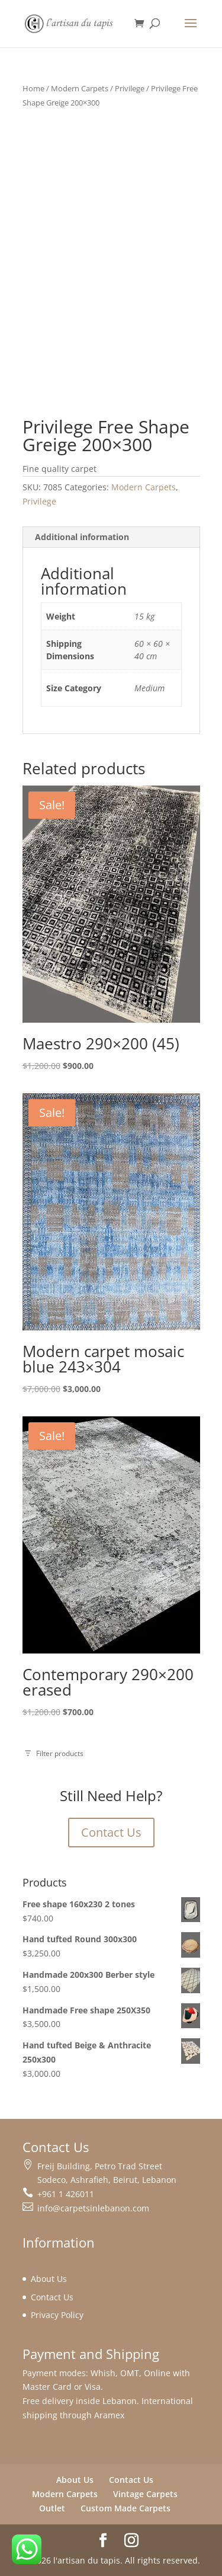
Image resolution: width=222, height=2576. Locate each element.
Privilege (129, 88)
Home (33, 88)
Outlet (52, 2508)
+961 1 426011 (65, 2194)
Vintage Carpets (145, 2494)
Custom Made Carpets (125, 2508)
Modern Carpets (79, 88)
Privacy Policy (57, 2314)
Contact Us (111, 1832)
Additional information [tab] (82, 536)
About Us (49, 2278)
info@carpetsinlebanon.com (93, 2208)
